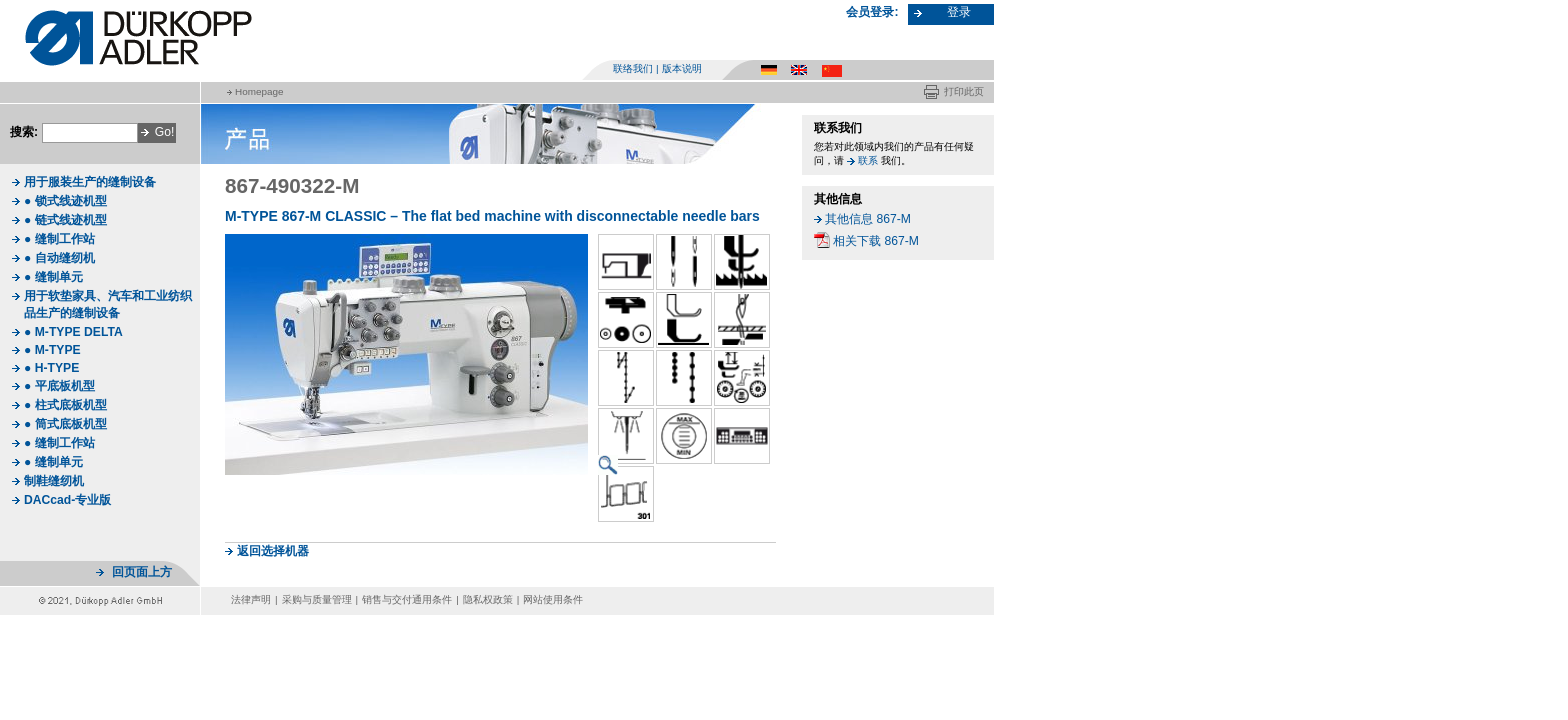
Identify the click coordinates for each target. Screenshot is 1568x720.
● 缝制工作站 (59, 239)
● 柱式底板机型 (65, 405)
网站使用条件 (553, 599)
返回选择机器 (273, 551)
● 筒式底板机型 (65, 424)
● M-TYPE (52, 350)
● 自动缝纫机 (59, 258)
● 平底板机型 (59, 386)
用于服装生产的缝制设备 (90, 182)
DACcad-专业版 (67, 500)
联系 (868, 160)
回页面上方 (142, 572)
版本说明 (682, 68)
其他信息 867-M (868, 219)
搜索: (24, 132)
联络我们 (633, 68)
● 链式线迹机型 (65, 220)
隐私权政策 (488, 599)
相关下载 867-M (876, 241)
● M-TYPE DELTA (73, 332)
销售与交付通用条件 (407, 599)
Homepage (259, 91)
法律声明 (251, 599)
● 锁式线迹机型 (65, 201)
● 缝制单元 (53, 277)
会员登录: (872, 12)
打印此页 (964, 91)
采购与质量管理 (317, 599)
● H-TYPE (51, 368)
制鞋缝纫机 (54, 481)
